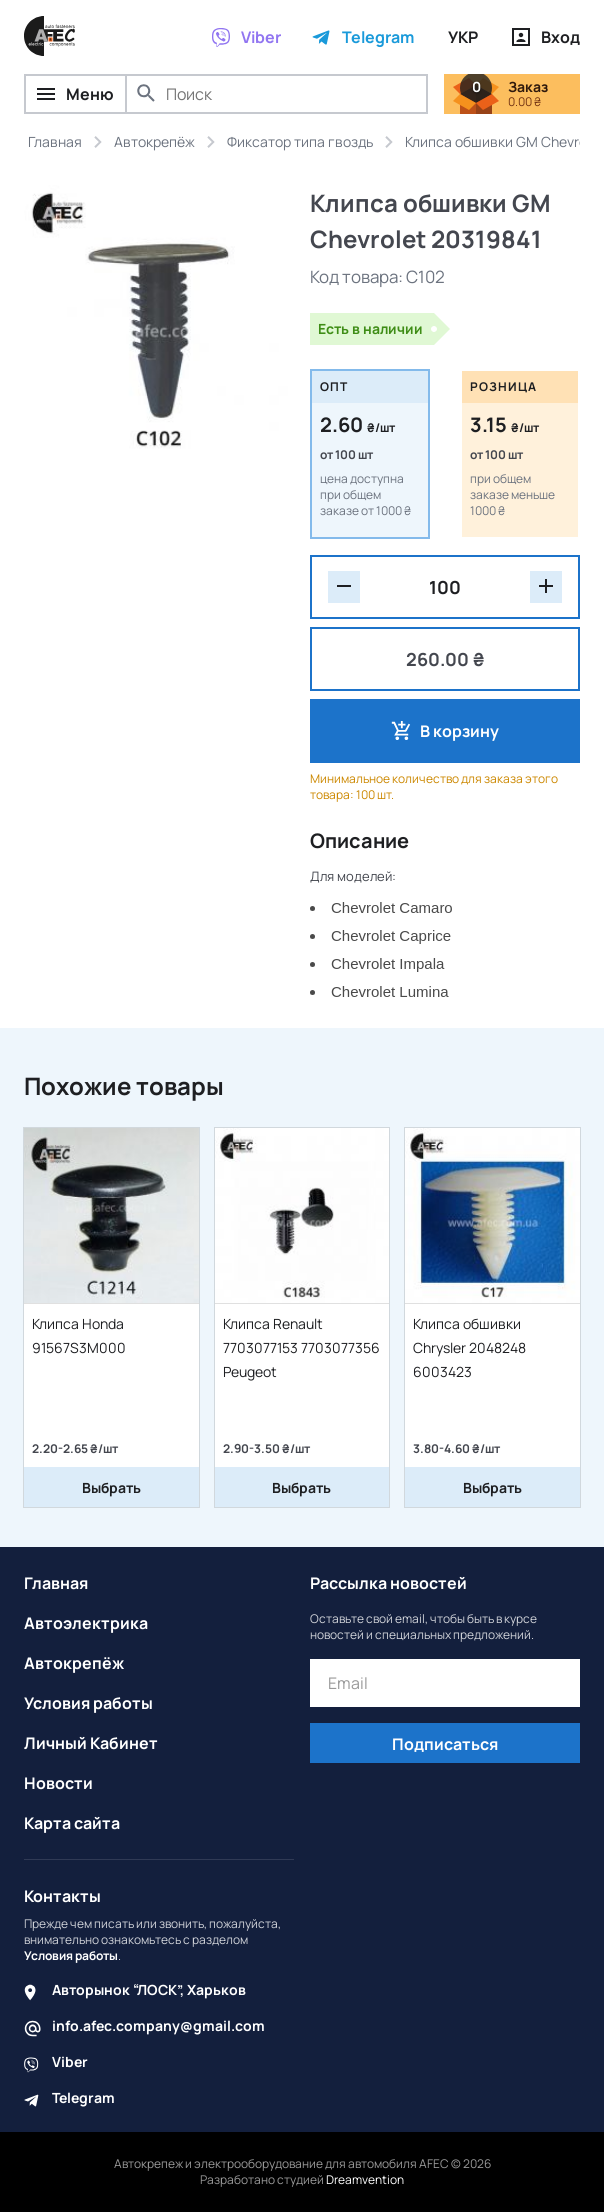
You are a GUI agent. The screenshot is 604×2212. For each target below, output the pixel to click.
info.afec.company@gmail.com (158, 2025)
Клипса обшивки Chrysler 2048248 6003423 (469, 1347)
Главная (56, 1583)
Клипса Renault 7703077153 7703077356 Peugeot (301, 1347)
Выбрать (111, 1487)
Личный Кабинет (91, 1743)
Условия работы (88, 1703)
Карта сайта (72, 1823)
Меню (75, 94)
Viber (70, 2061)
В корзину (459, 731)
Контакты (62, 1896)
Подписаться (445, 1744)
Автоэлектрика (86, 1623)
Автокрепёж (74, 1663)
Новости (58, 1783)
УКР (463, 37)
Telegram (83, 2097)
